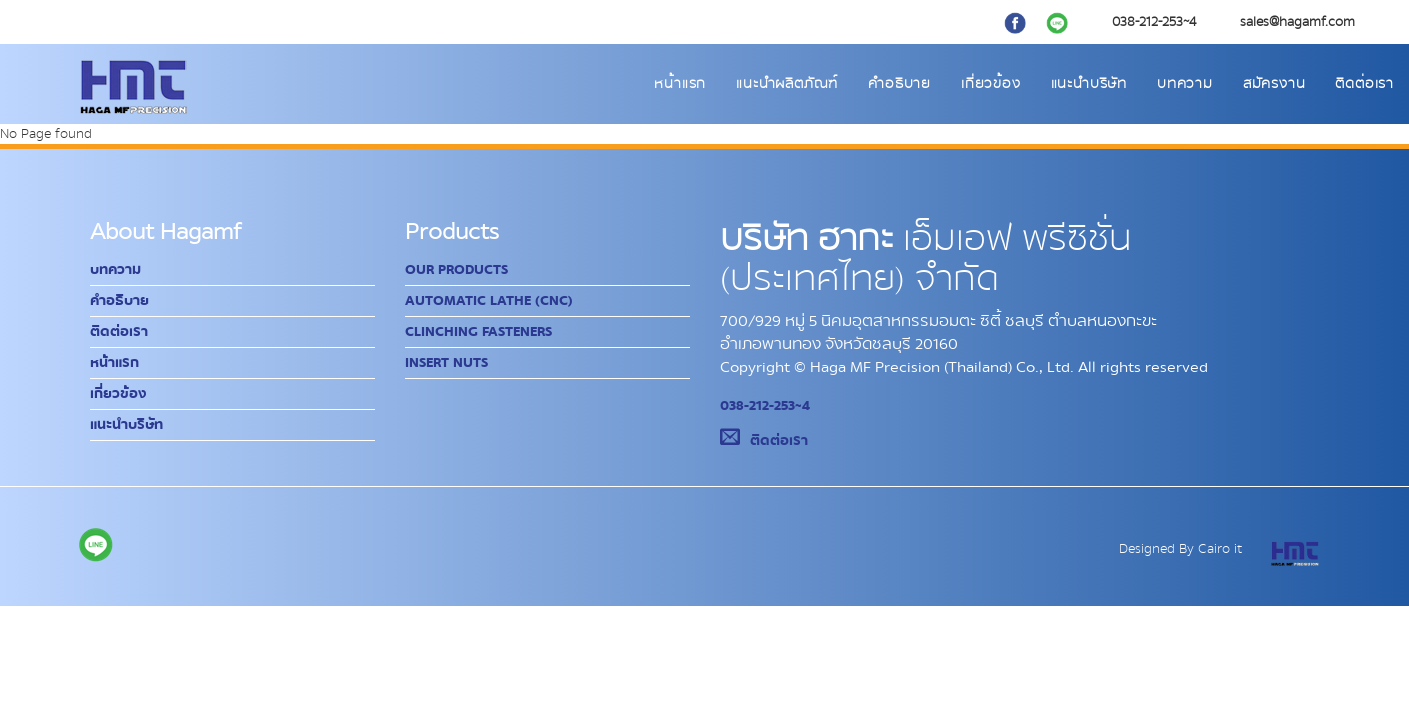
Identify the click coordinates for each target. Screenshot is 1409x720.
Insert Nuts (446, 363)
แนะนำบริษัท (1089, 84)
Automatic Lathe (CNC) (489, 301)
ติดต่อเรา (1364, 84)
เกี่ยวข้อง (991, 84)
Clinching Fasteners (478, 332)
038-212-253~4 (765, 406)
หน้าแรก (680, 84)
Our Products (456, 270)
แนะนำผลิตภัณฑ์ (787, 84)
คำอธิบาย (899, 84)
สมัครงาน (1274, 84)
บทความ (1185, 84)
